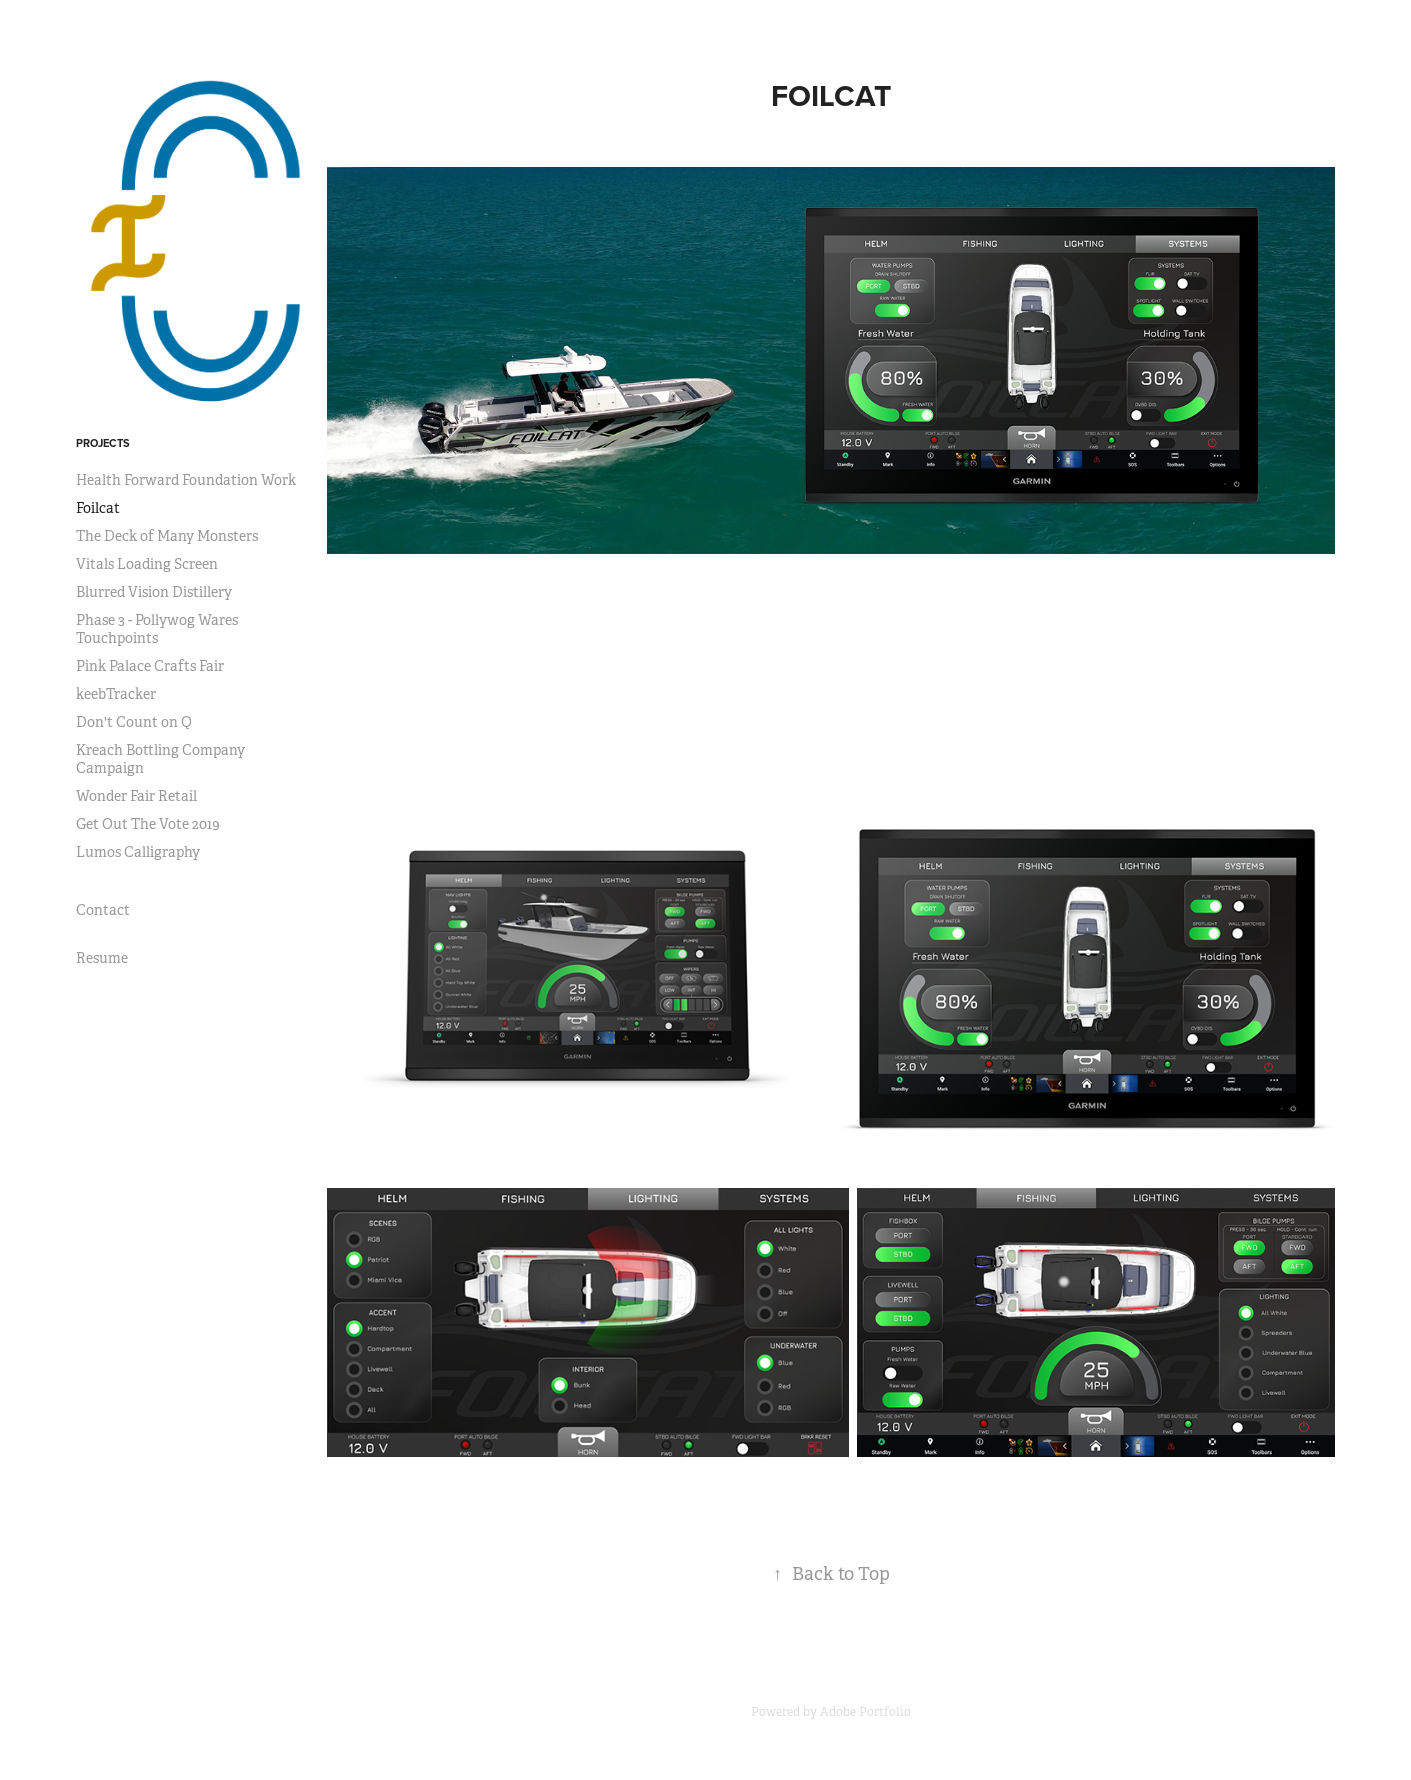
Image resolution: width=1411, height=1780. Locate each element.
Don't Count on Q (134, 722)
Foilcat (98, 508)
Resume (102, 958)
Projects (103, 443)
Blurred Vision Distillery (154, 592)
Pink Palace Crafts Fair (150, 666)
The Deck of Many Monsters (167, 536)
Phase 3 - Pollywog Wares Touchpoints (157, 629)
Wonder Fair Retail (136, 796)
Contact (103, 910)
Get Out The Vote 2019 (148, 824)
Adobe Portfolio (865, 1712)
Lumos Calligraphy (138, 852)
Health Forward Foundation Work (186, 480)
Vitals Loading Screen (147, 564)
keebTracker (116, 694)
